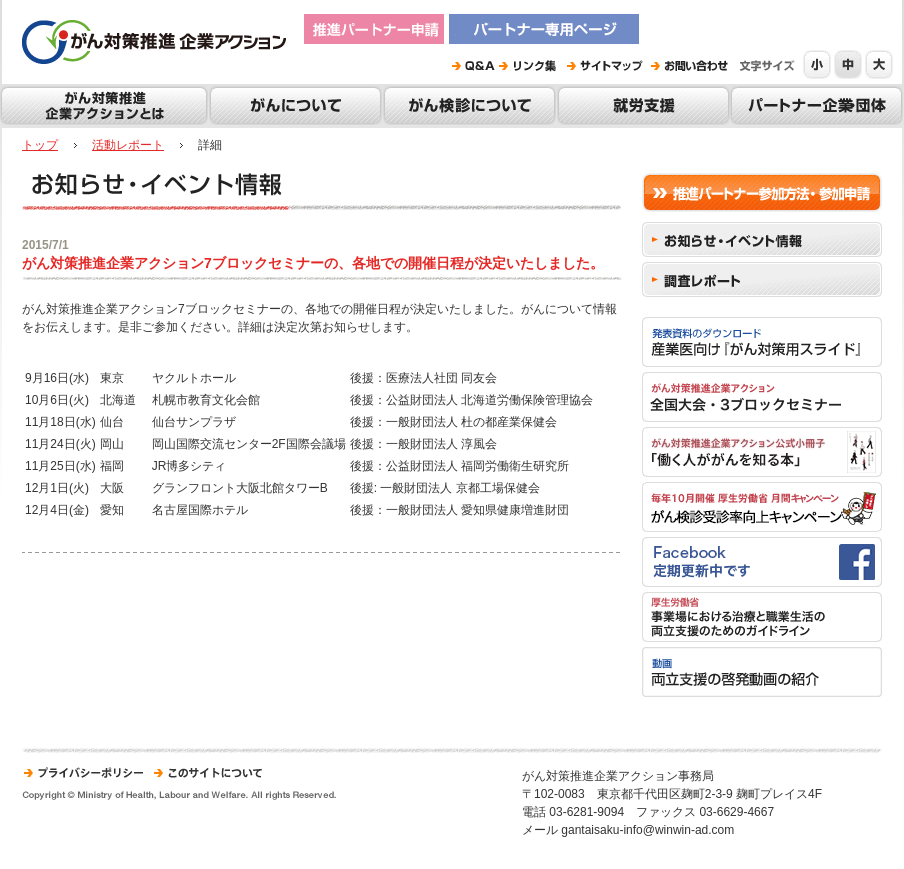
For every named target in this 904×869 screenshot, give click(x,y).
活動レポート (128, 145)
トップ (40, 145)
